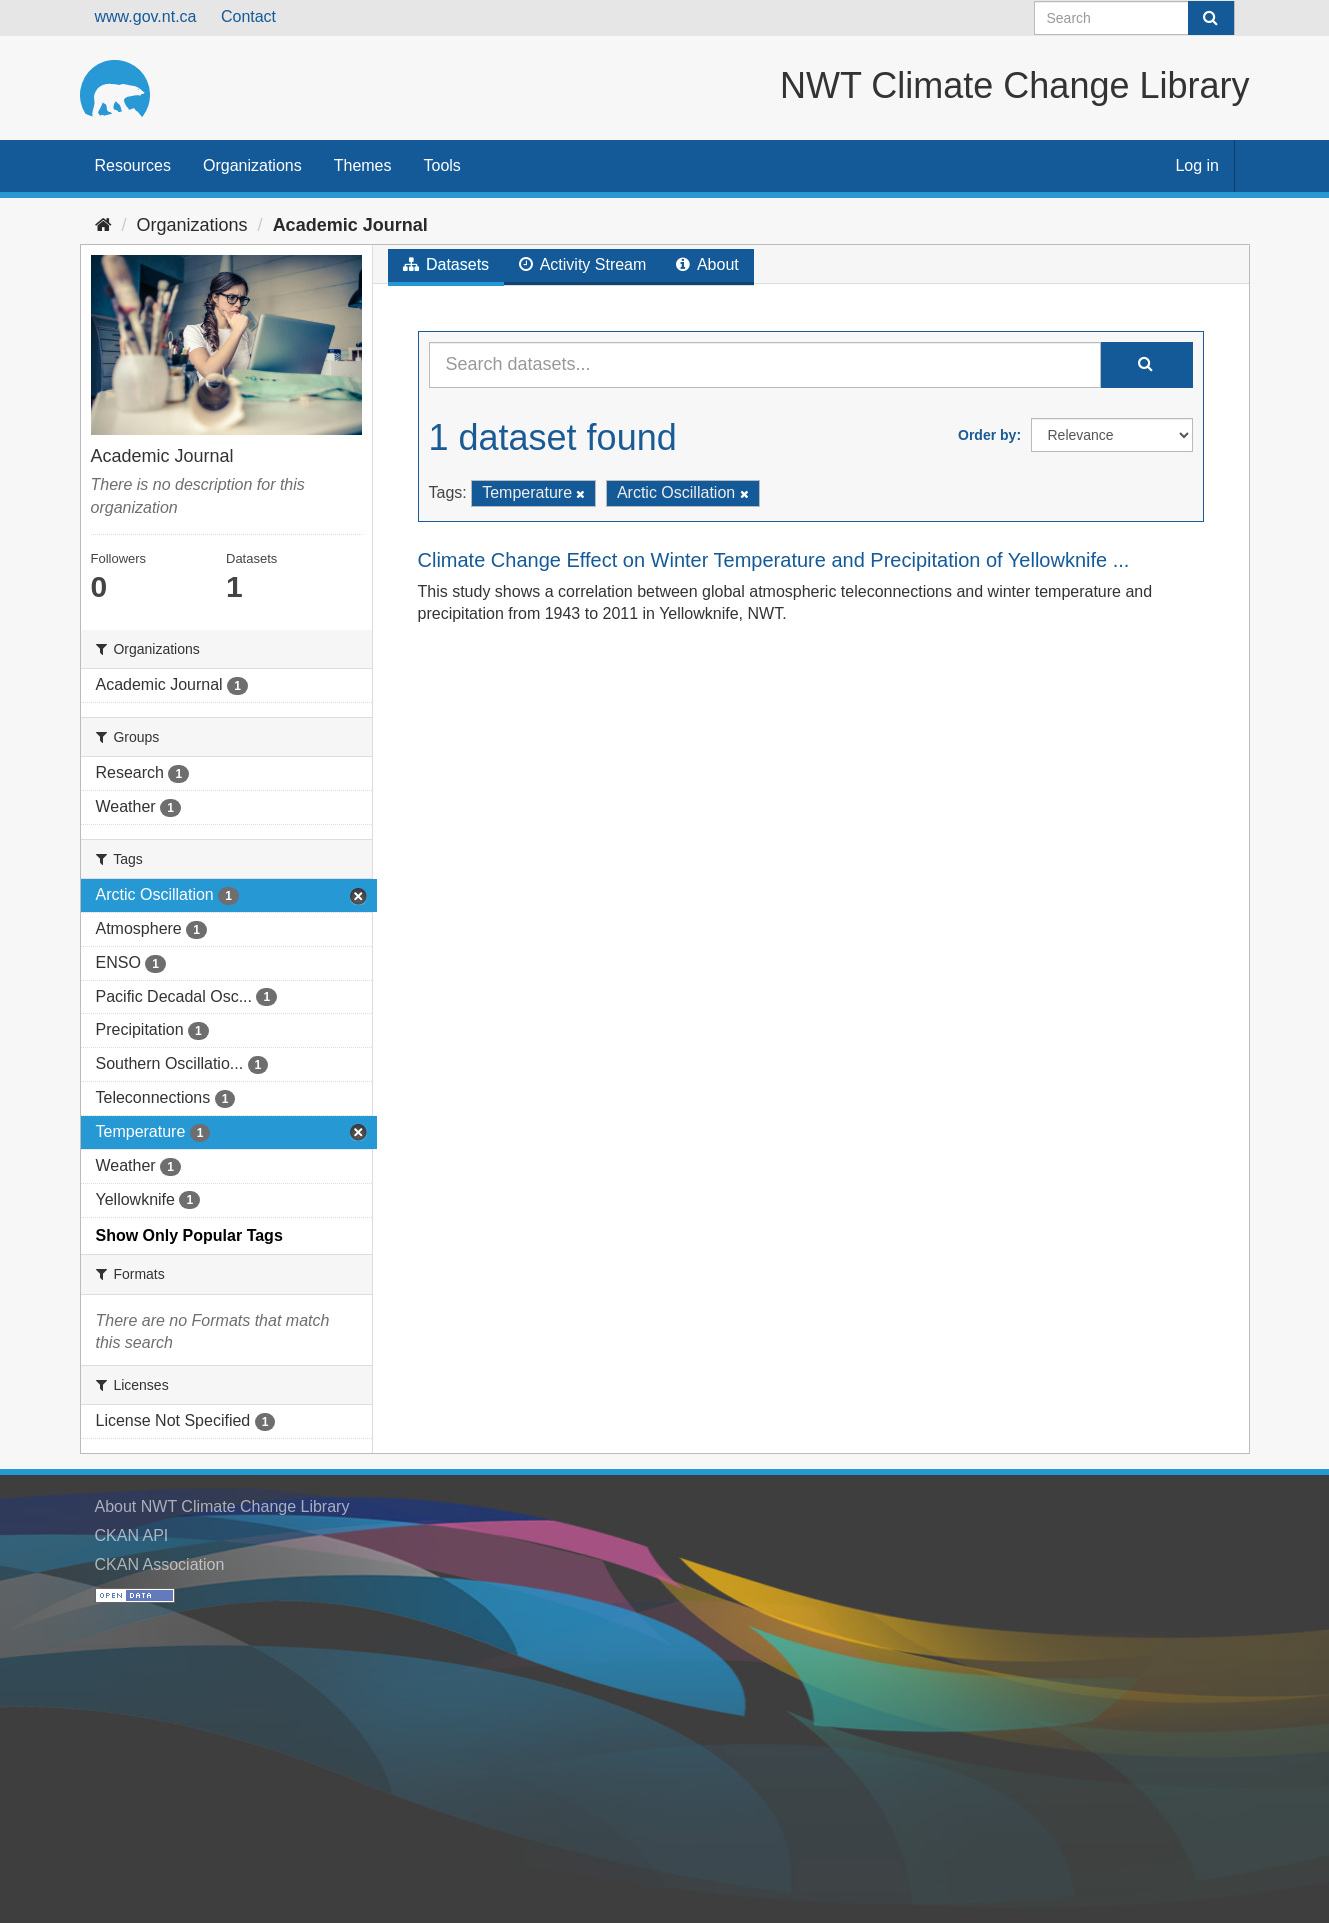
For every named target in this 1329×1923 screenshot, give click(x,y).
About (707, 264)
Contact (248, 16)
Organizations (252, 165)
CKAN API (132, 1535)
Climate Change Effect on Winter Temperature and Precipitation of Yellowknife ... (774, 560)
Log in (1197, 165)
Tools (442, 165)
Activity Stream (582, 264)
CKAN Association (160, 1564)
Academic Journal (350, 225)
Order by (987, 435)
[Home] (103, 225)
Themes (363, 165)
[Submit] (1211, 18)
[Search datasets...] (765, 365)
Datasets (446, 264)
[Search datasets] (1134, 18)
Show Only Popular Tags (189, 1235)
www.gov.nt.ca (146, 16)
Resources (133, 165)
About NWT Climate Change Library (222, 1506)
